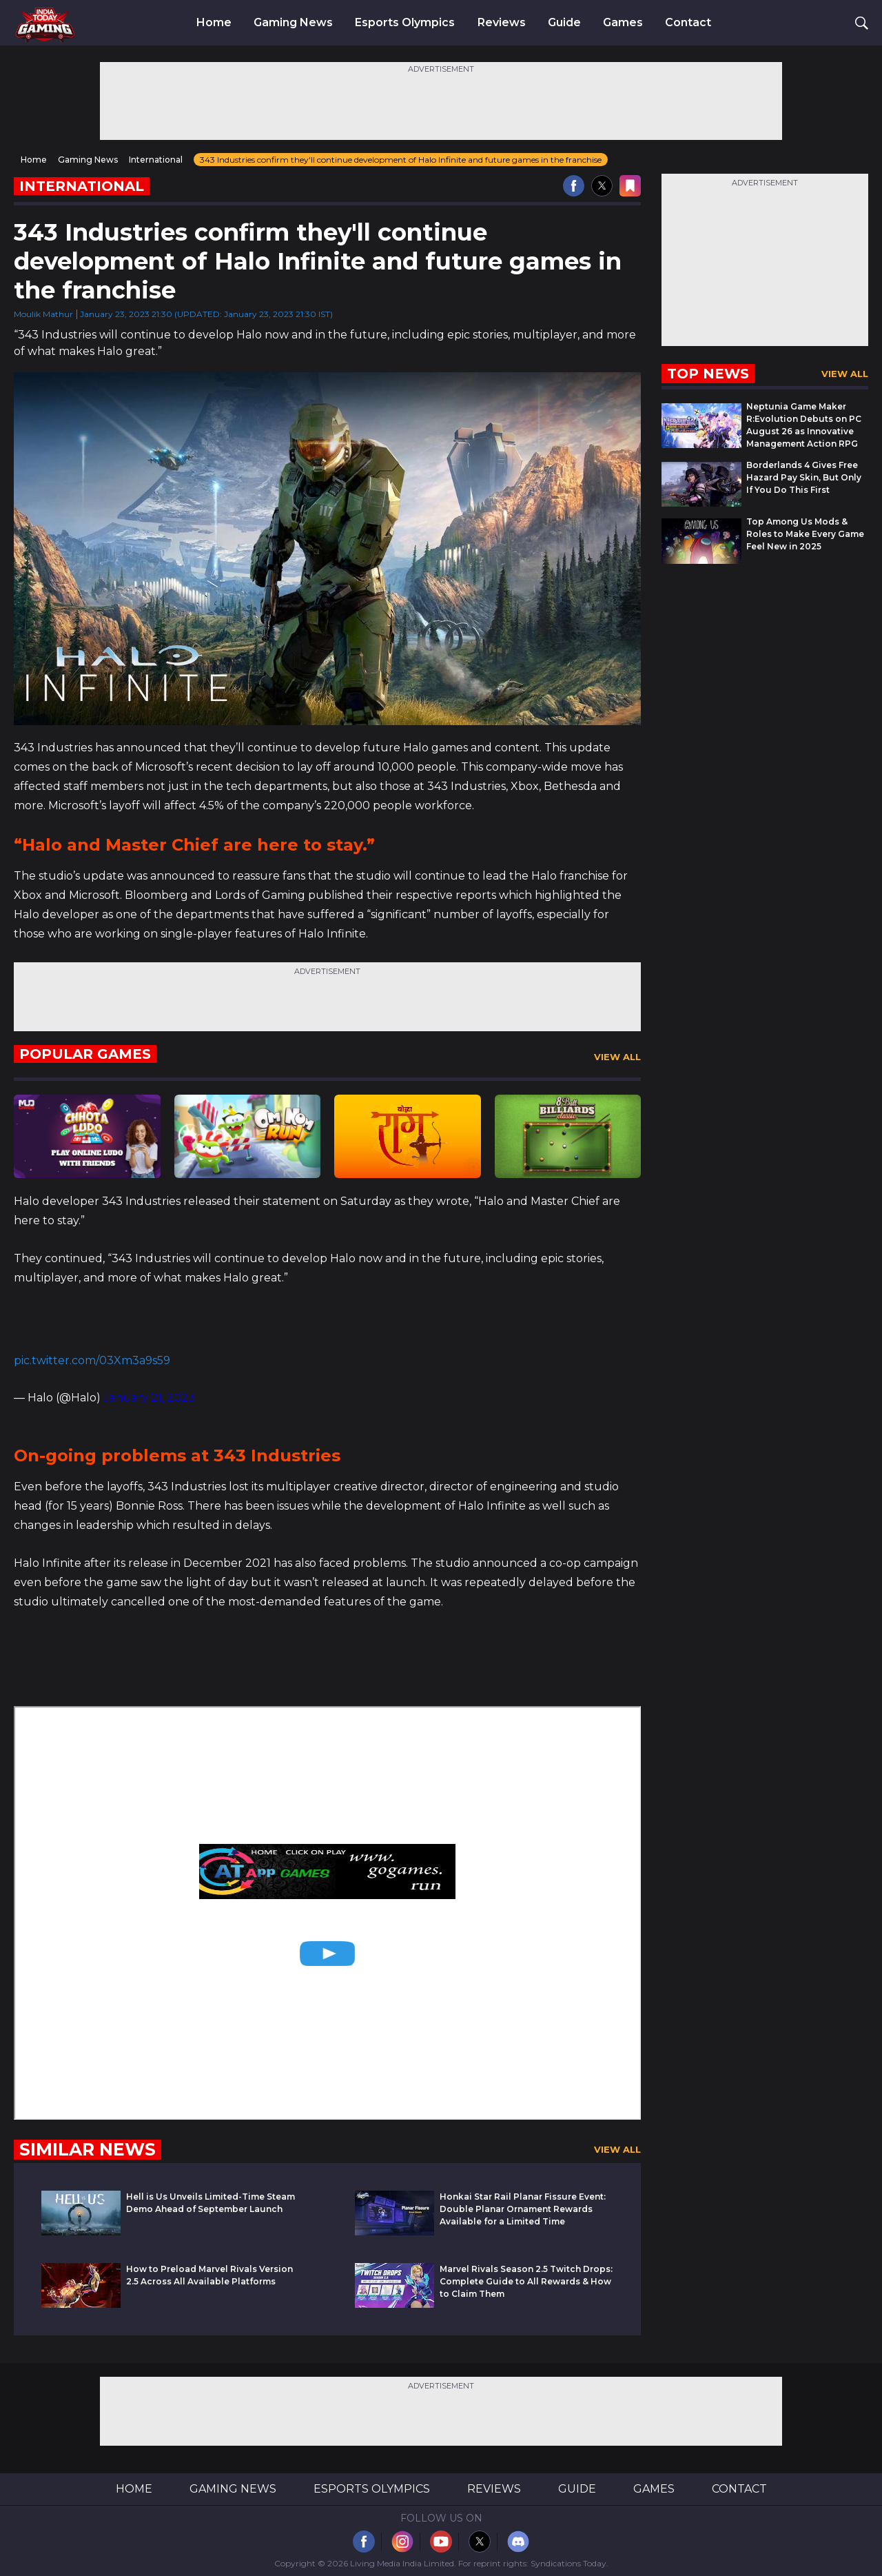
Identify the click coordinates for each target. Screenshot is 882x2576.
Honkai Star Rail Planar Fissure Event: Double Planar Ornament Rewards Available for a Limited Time (523, 2209)
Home (214, 23)
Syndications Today (568, 2563)
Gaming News (293, 23)
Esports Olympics (405, 23)
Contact (688, 23)
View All (617, 1057)
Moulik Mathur (43, 314)
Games (623, 23)
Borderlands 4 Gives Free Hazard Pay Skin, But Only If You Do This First (803, 477)
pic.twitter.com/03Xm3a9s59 (92, 1360)
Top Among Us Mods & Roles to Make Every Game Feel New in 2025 (805, 533)
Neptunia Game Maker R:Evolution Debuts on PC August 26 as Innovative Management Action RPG (803, 425)
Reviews (502, 23)
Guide (564, 23)
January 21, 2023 (149, 1397)
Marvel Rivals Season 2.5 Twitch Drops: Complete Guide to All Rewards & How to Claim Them (526, 2281)
